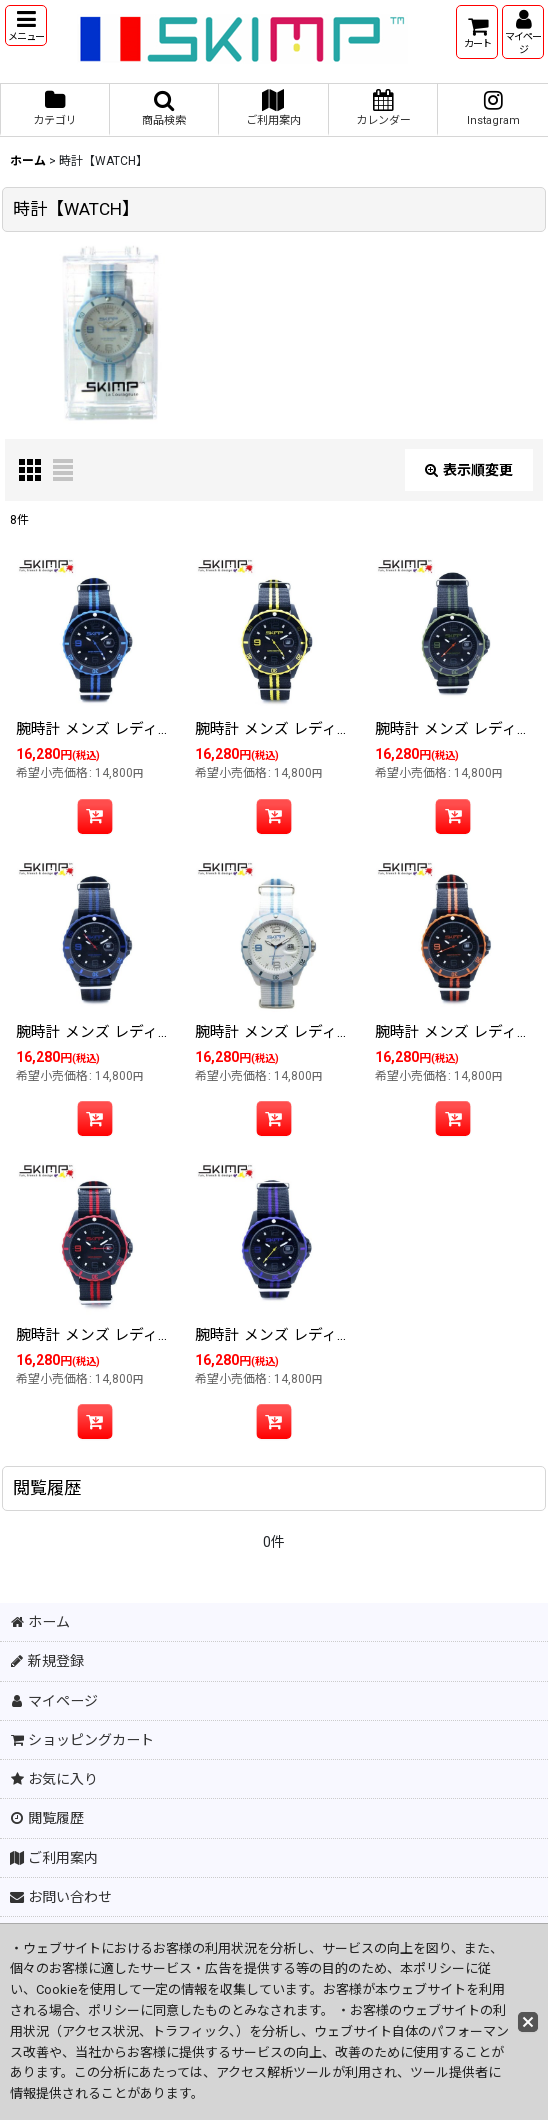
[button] (26, 25)
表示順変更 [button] (469, 470)
